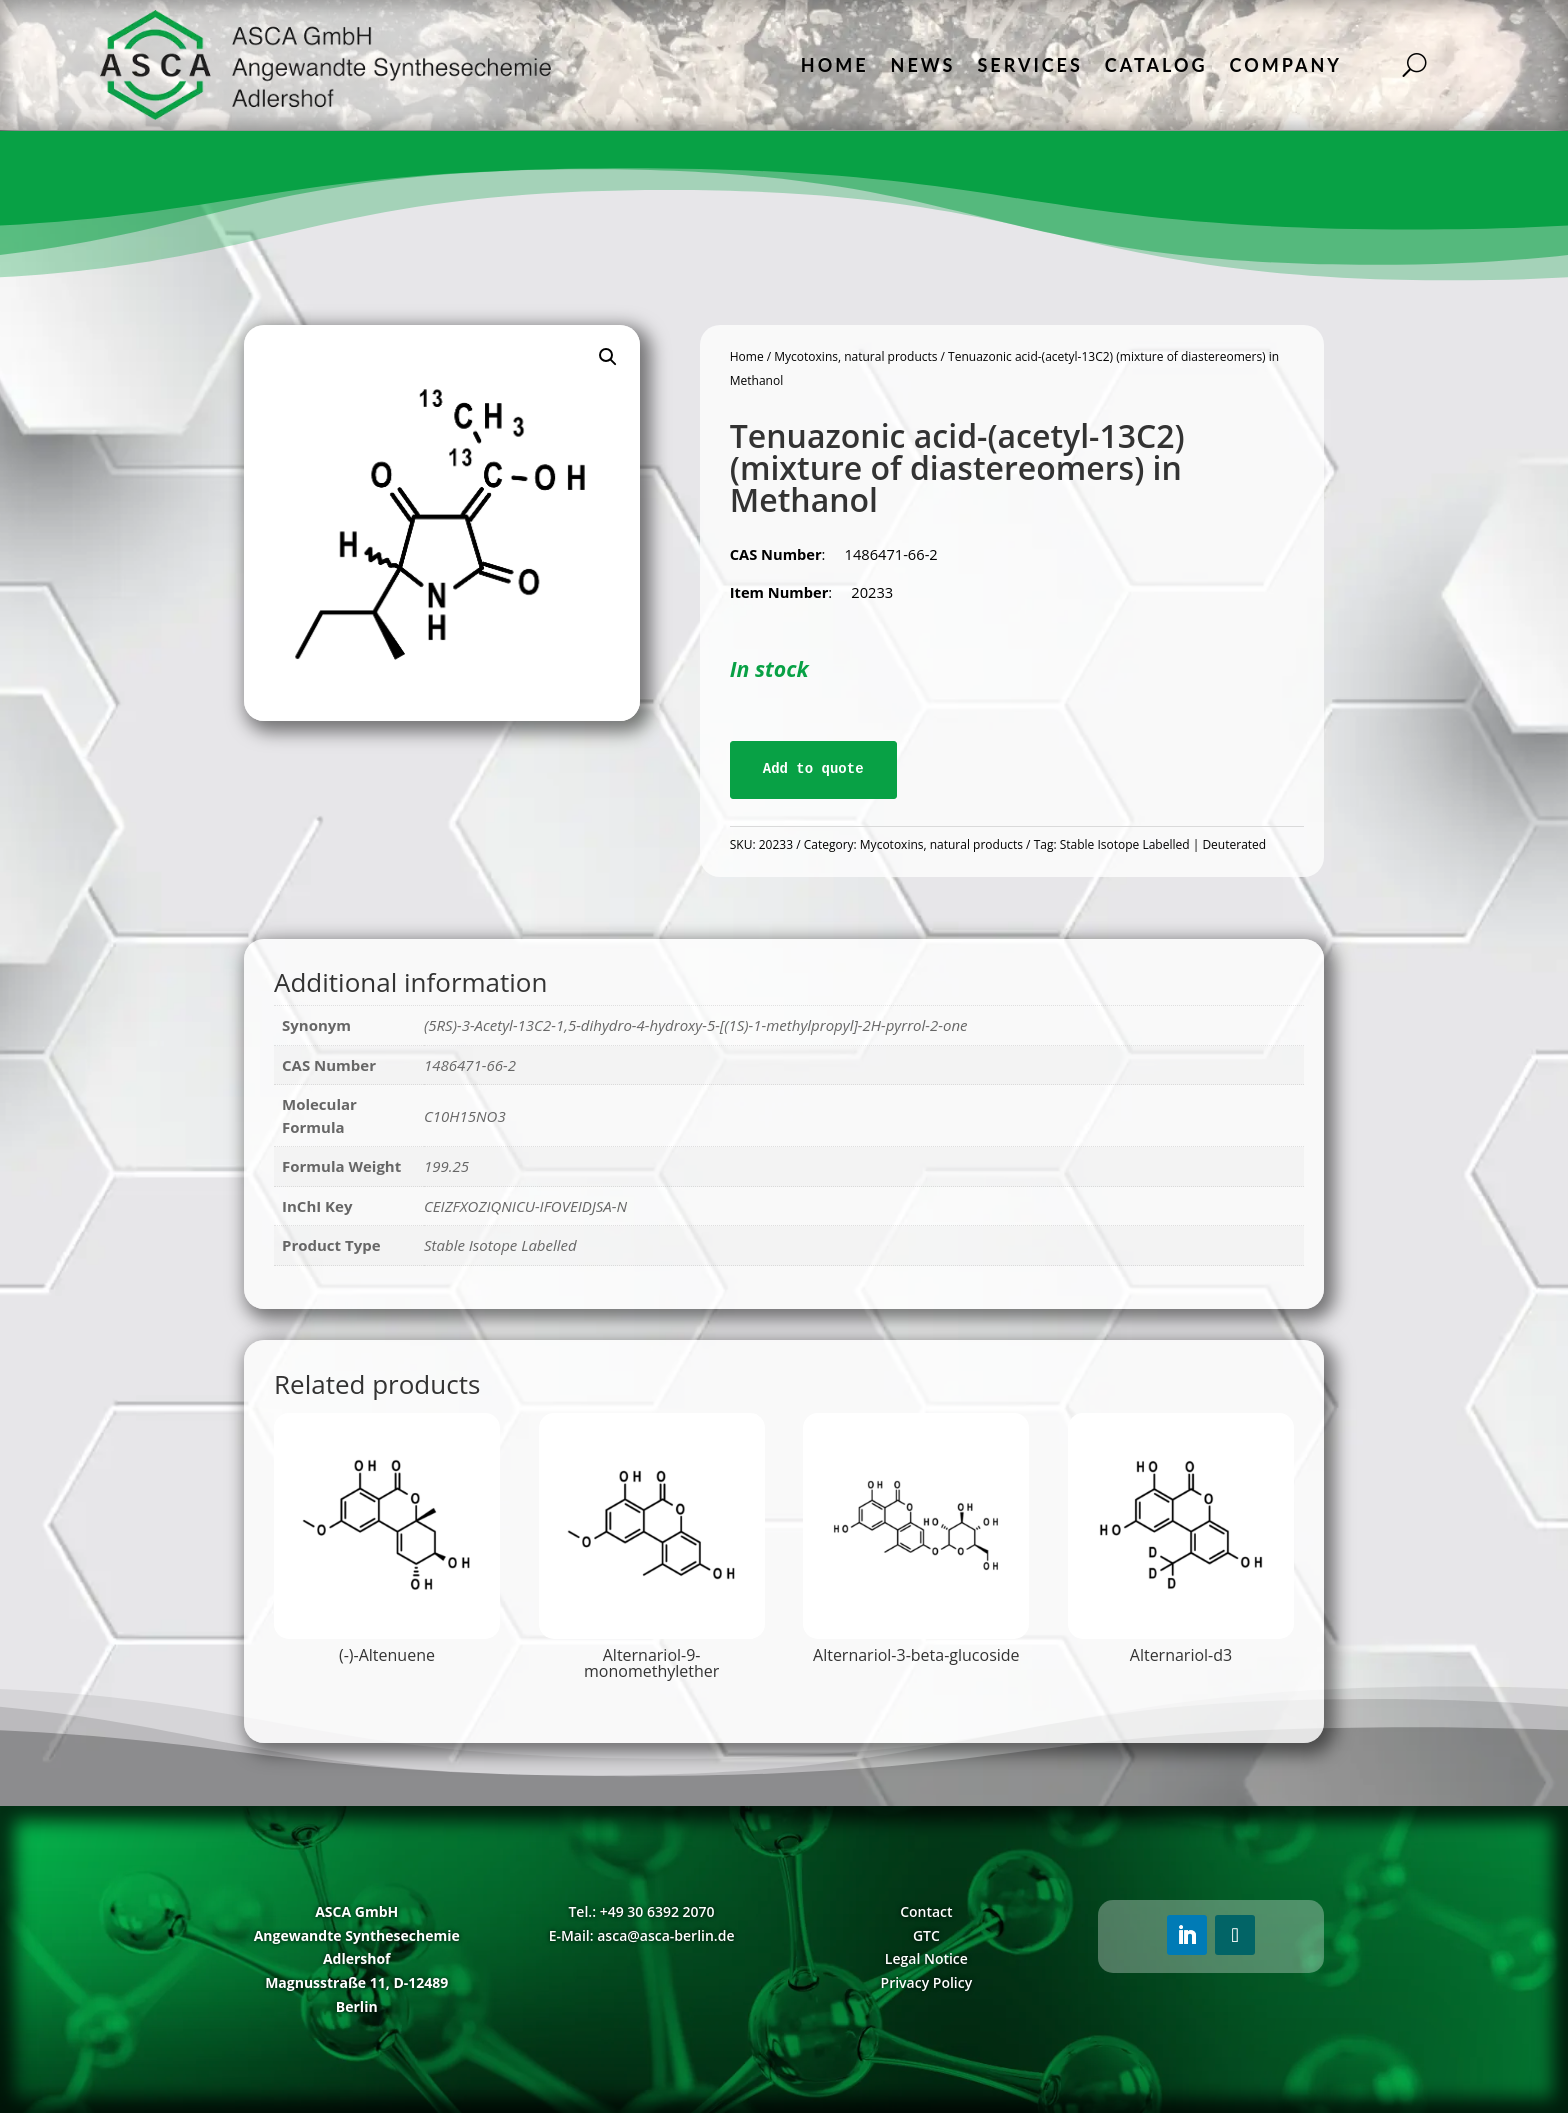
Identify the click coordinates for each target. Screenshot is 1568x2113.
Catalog (1156, 65)
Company (1286, 65)
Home (835, 65)
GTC (926, 1935)
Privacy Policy (927, 1982)
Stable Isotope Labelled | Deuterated (1163, 844)
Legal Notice (926, 1958)
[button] (608, 357)
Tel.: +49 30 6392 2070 (641, 1911)
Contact (926, 1911)
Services (1029, 65)
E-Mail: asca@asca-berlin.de (642, 1935)
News (923, 65)
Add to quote (813, 769)
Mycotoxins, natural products (855, 356)
